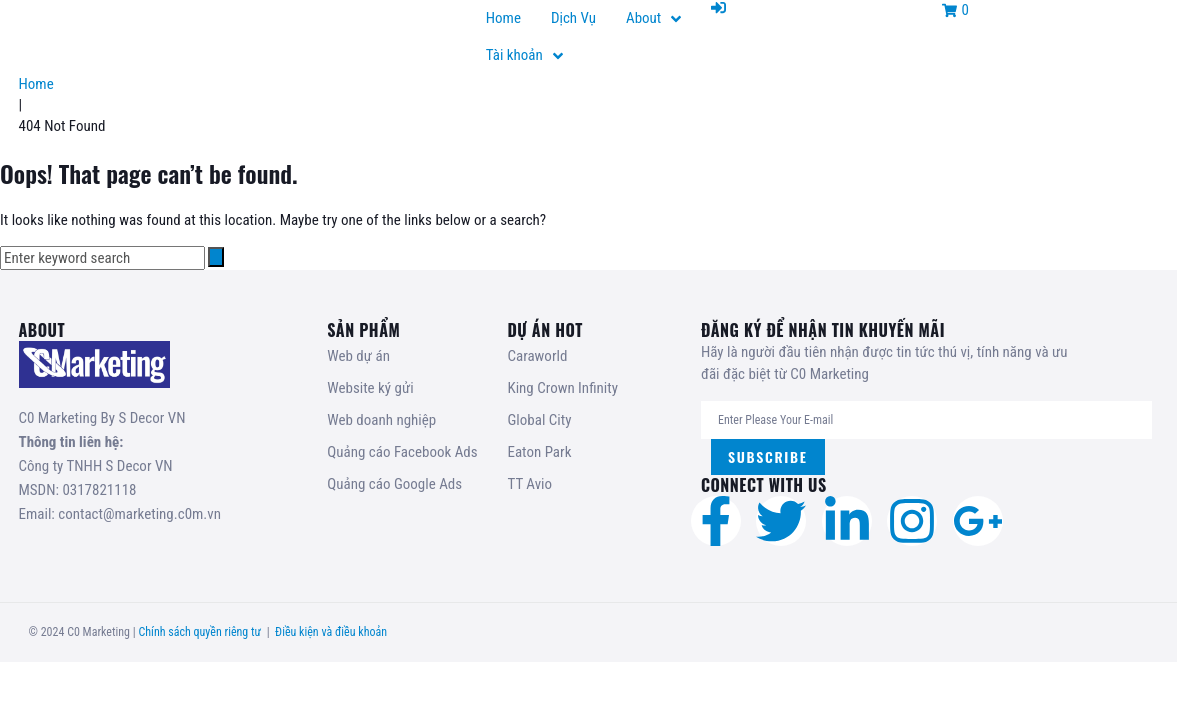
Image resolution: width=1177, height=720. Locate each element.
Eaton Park (539, 452)
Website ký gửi (370, 388)
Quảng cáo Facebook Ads (402, 452)
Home (36, 84)
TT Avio (529, 484)
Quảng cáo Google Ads (394, 484)
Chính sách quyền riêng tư (199, 632)
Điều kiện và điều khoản (331, 632)
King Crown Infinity (562, 388)
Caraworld (537, 356)
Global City (539, 420)
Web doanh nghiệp (381, 420)
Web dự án (358, 356)
